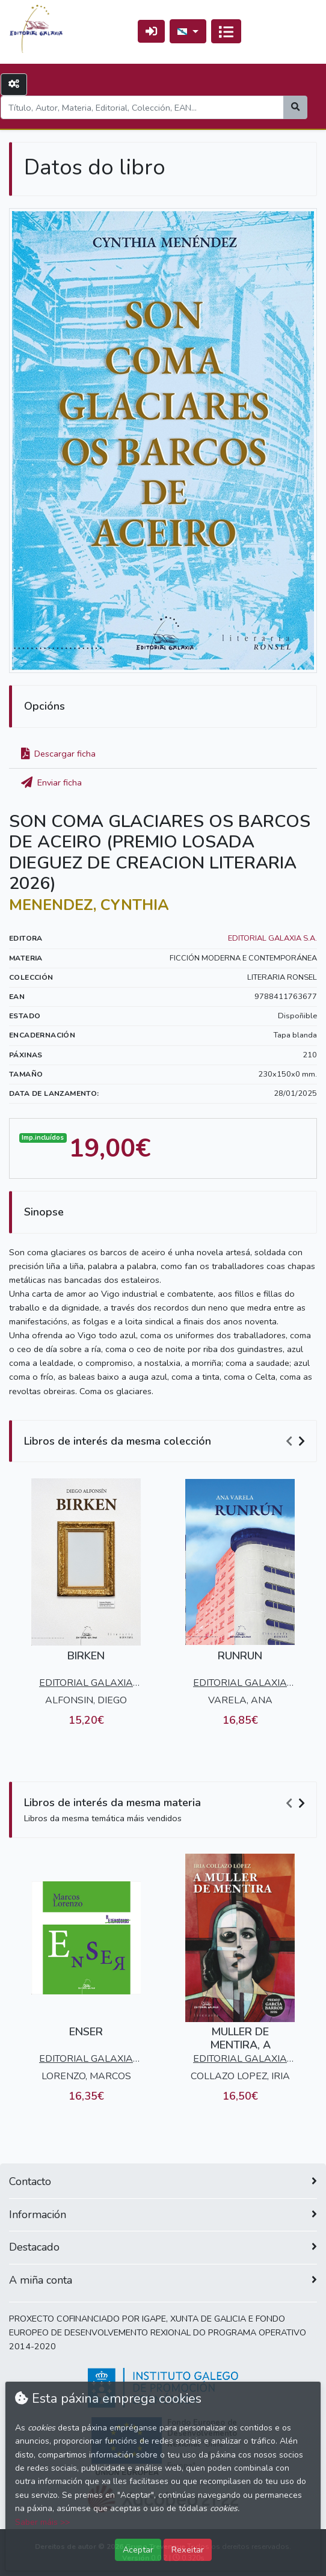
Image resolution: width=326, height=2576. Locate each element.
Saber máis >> (42, 2522)
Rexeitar (187, 2550)
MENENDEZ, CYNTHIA (89, 905)
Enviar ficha (51, 782)
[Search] (142, 107)
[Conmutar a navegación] (226, 31)
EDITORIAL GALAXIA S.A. (272, 938)
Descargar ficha (58, 754)
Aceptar (138, 2550)
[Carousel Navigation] (297, 1442)
